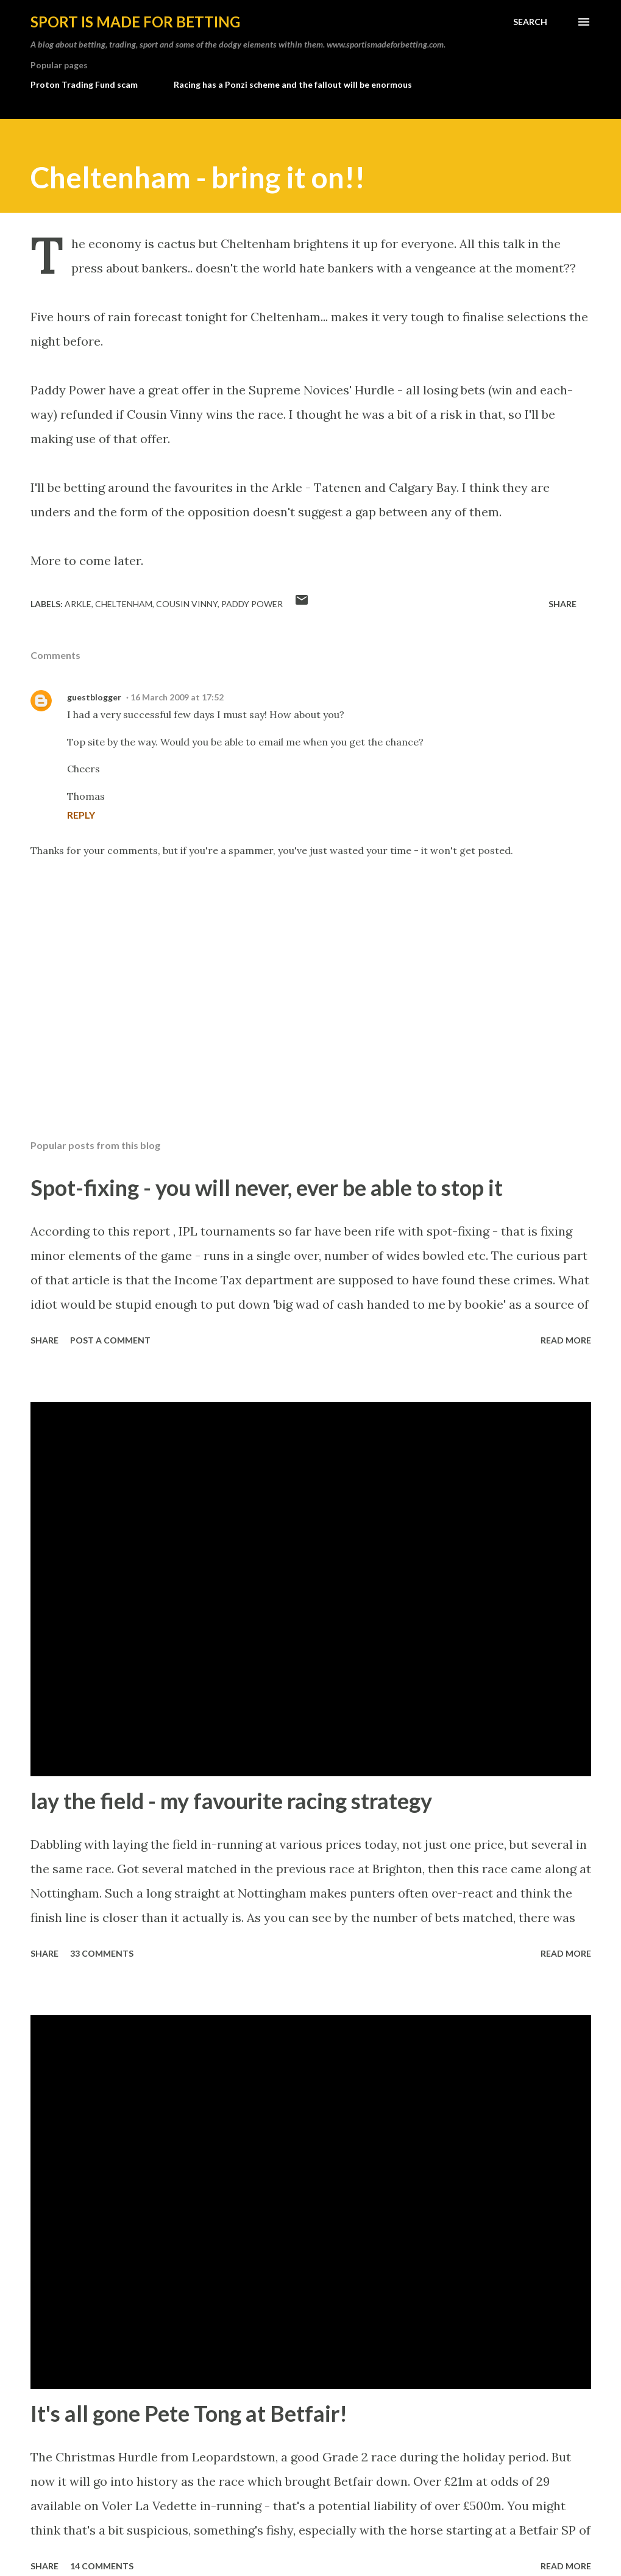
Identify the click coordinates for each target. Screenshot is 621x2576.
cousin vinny (187, 604)
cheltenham (123, 604)
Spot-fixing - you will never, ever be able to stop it (266, 1187)
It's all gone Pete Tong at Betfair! (188, 2413)
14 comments (101, 2566)
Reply (81, 814)
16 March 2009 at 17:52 (177, 697)
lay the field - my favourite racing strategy (231, 1800)
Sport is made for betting (135, 21)
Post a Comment (110, 1340)
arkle (78, 604)
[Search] (530, 22)
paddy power (252, 604)
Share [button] (562, 604)
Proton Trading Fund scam (84, 84)
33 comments (101, 1953)
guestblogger (94, 697)
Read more (566, 1340)
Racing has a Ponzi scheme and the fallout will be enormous (293, 84)
